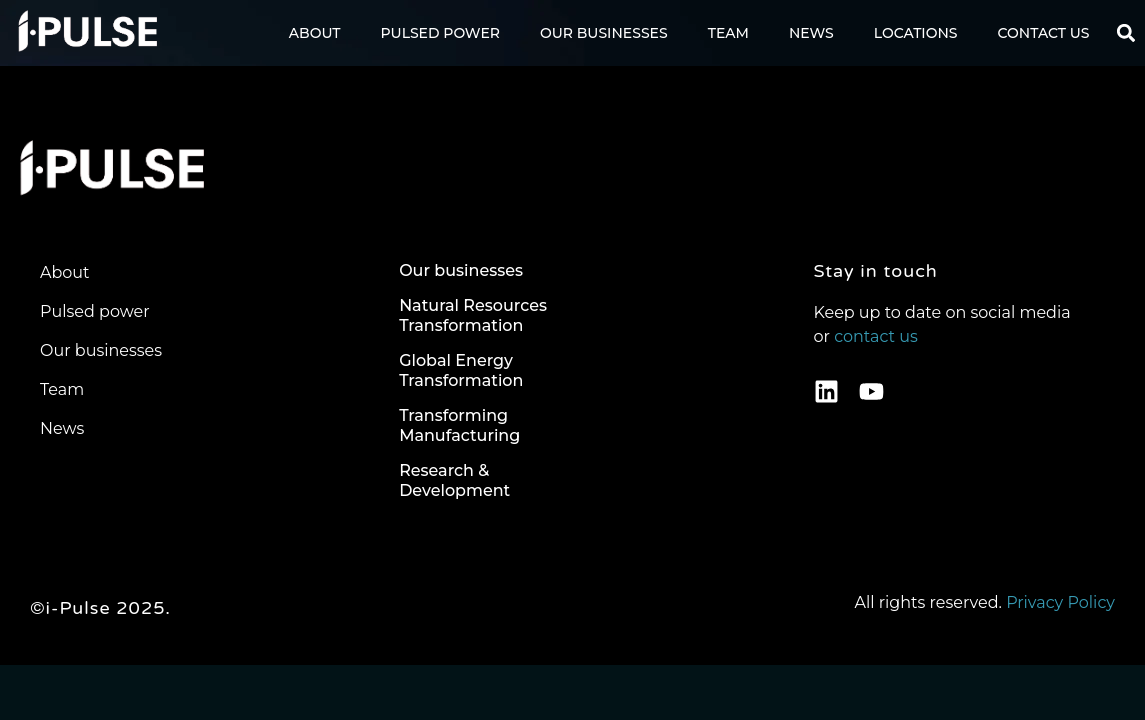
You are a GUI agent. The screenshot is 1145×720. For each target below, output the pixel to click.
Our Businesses (604, 33)
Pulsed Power (440, 33)
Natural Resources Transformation (473, 315)
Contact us (1044, 33)
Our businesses (461, 270)
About (315, 33)
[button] (1126, 33)
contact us (876, 336)
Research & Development (454, 480)
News (811, 33)
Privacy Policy (1060, 602)
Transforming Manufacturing (459, 425)
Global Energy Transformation (461, 370)
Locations (916, 33)
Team (728, 33)
